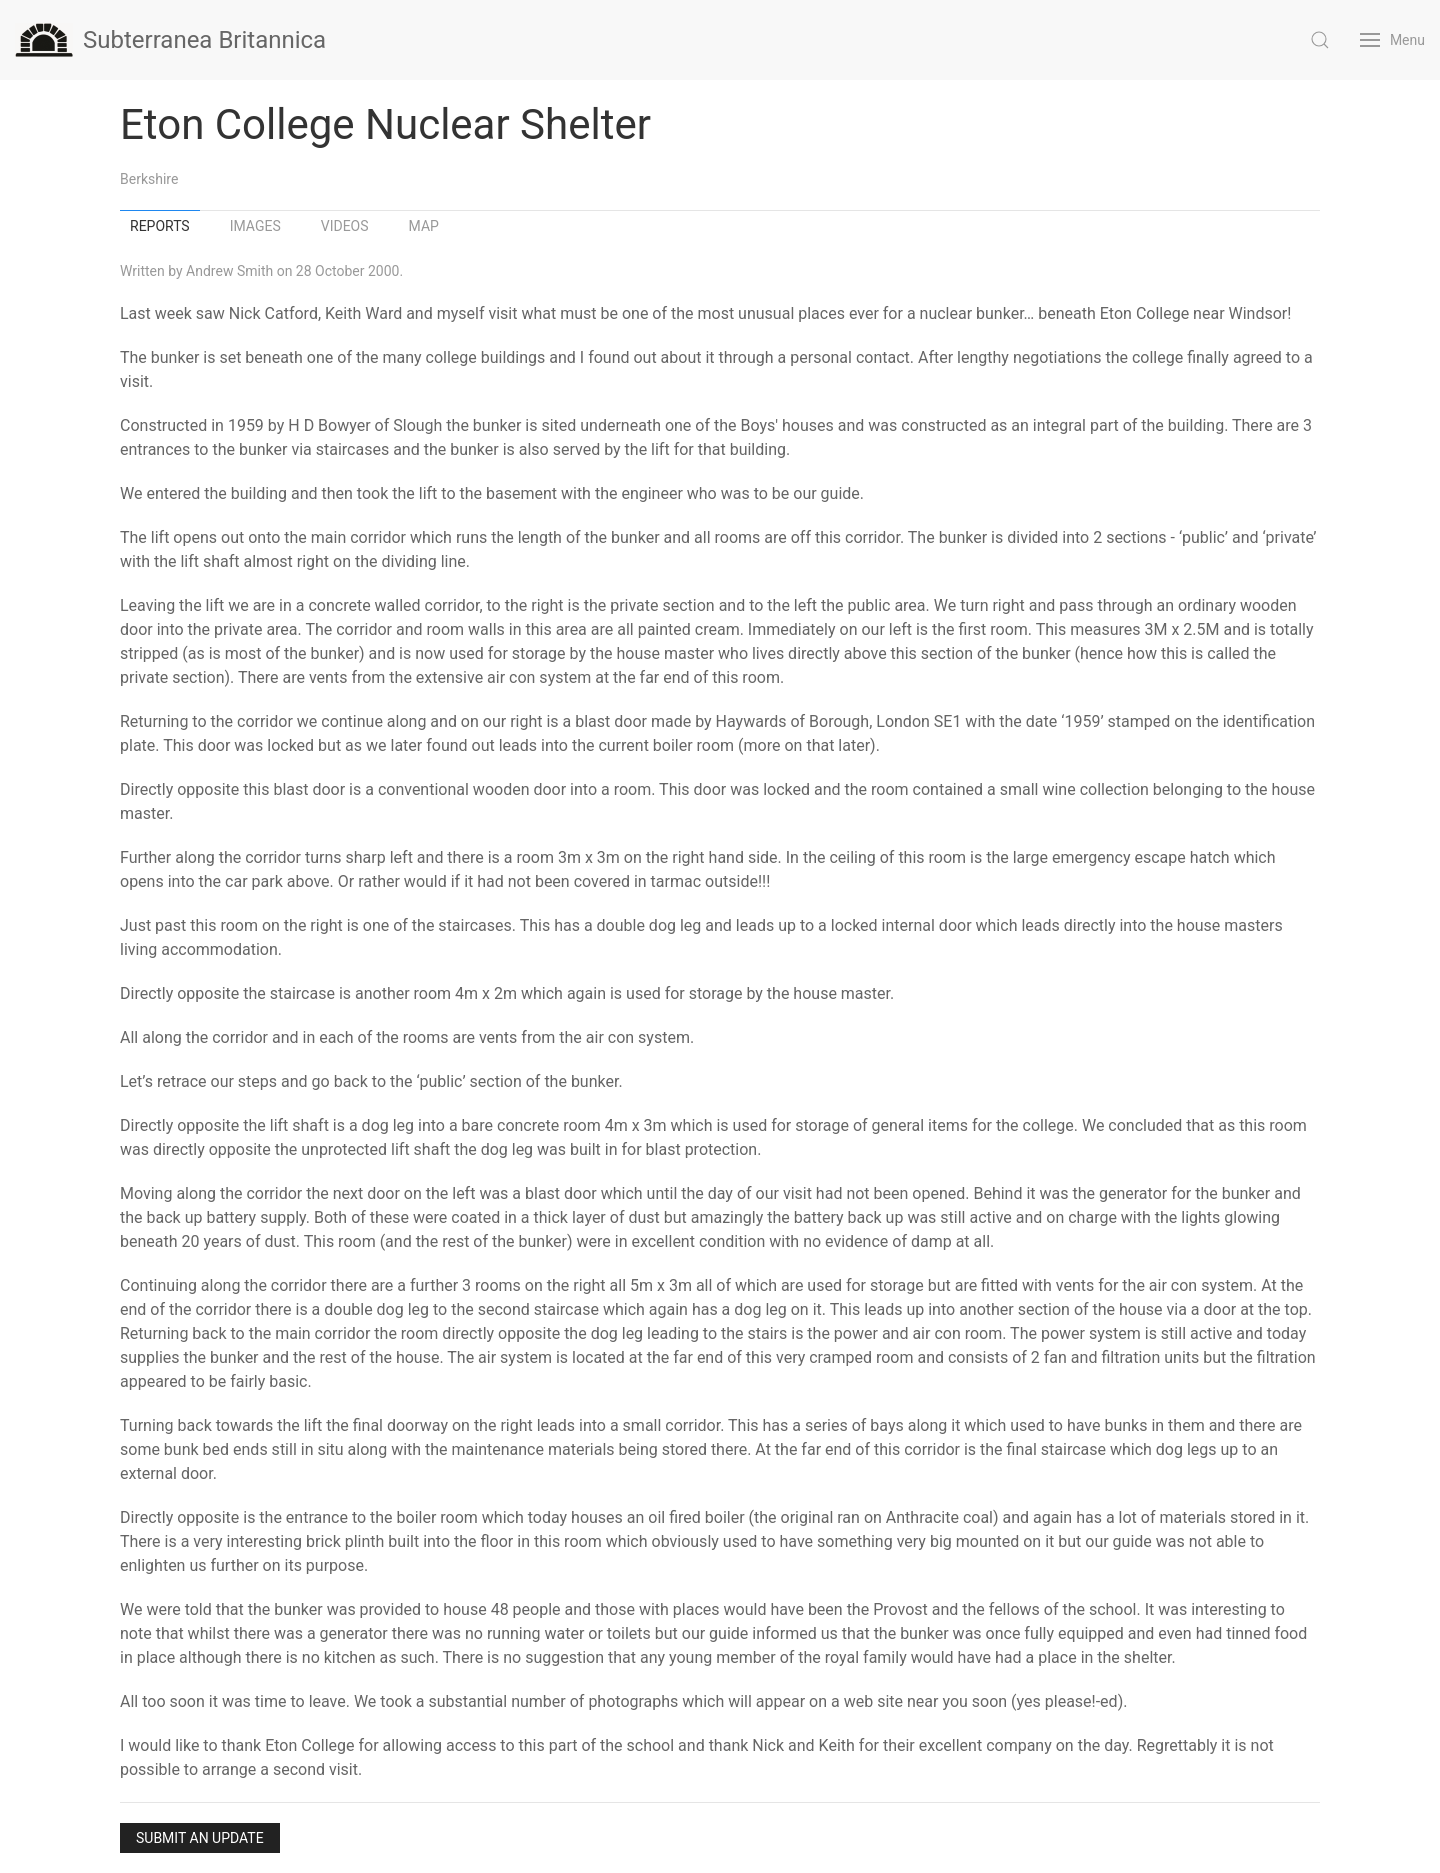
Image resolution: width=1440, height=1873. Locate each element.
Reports (160, 226)
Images (255, 226)
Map (424, 226)
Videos (345, 226)
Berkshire (149, 179)
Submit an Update (200, 1838)
